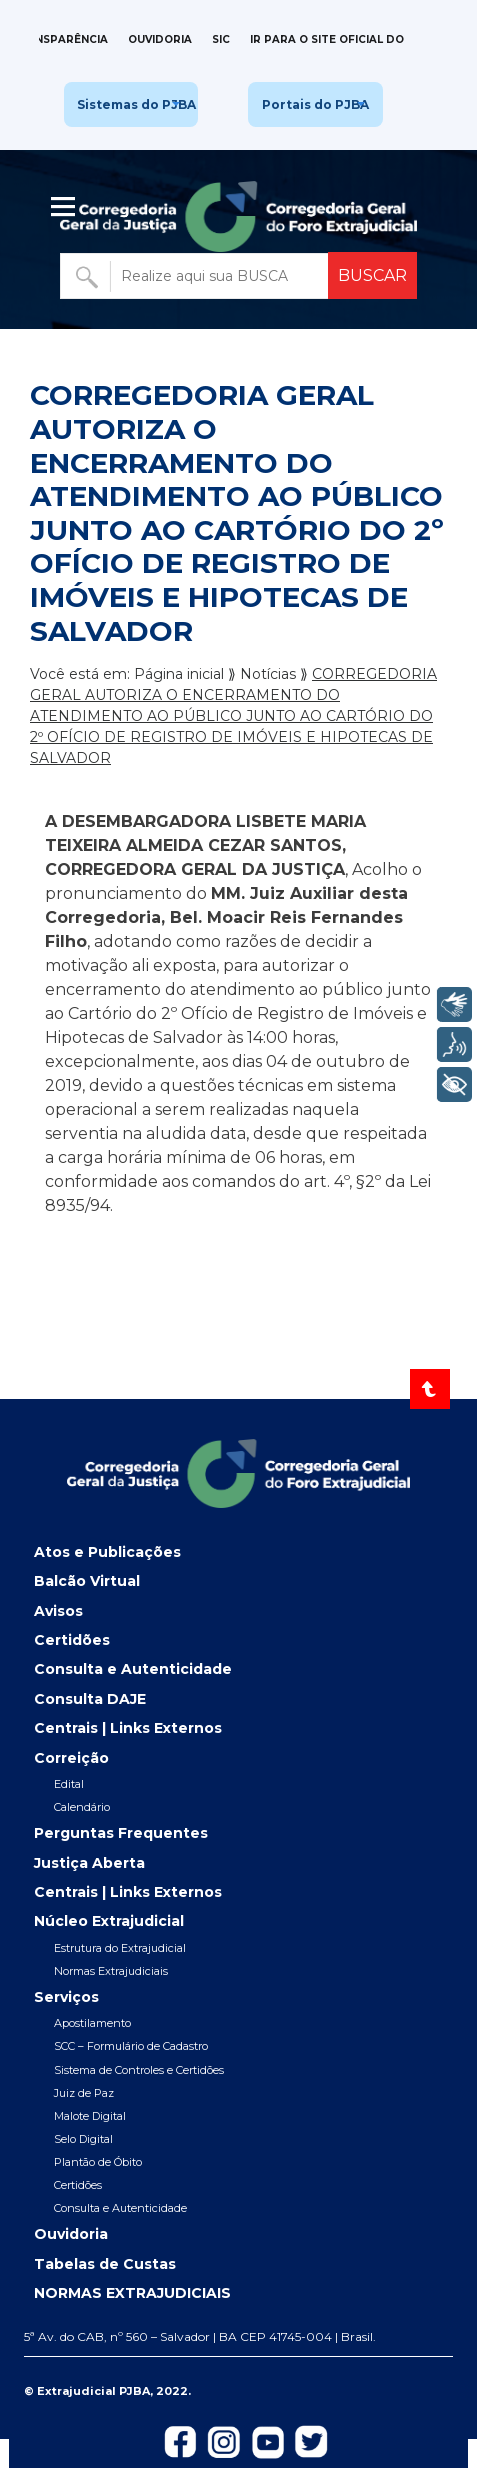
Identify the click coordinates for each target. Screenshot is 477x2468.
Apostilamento (92, 2023)
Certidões (72, 1640)
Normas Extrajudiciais (111, 1971)
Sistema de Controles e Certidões (139, 2070)
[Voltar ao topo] (430, 1389)
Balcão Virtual (87, 1581)
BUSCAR (372, 275)
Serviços (66, 1997)
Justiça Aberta (89, 1863)
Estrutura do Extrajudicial (120, 1948)
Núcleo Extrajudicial (109, 1921)
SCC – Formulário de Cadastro (131, 2046)
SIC (221, 39)
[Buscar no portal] (196, 276)
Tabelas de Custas (105, 2264)
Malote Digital (90, 2116)
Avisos (58, 1611)
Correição (71, 1758)
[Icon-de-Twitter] (311, 2441)
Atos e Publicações (107, 1552)
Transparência (59, 39)
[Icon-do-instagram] (224, 2441)
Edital (69, 1784)
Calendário (82, 1807)
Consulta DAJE (90, 1699)
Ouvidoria (160, 39)
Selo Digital (83, 2139)
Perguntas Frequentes (121, 1833)
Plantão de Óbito (98, 2162)
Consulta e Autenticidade (133, 1669)
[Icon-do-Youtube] (268, 2441)
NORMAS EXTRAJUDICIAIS (132, 2293)
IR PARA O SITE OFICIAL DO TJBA (343, 39)
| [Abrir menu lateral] (65, 207)
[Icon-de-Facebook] (180, 2441)
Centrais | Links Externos (128, 1728)
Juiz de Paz (84, 2093)
